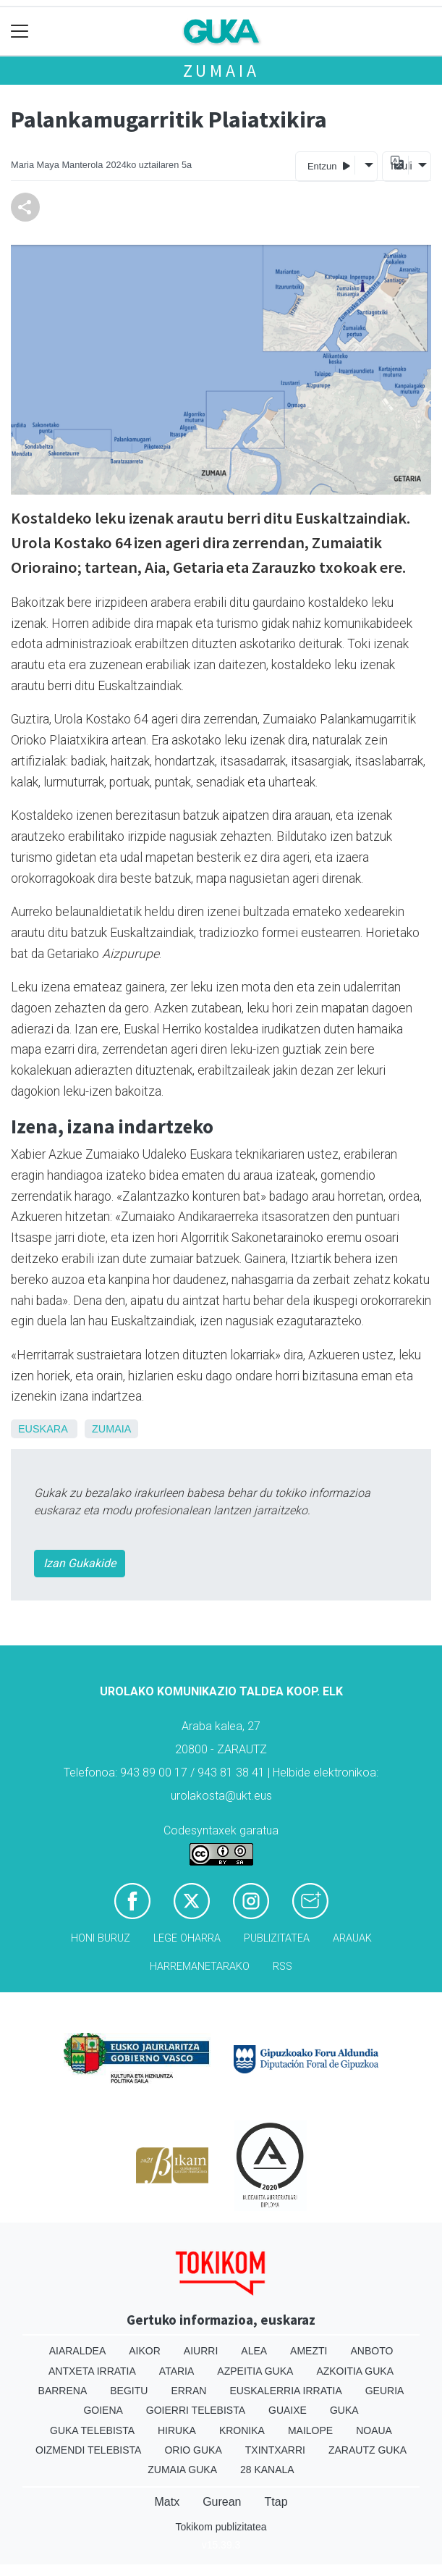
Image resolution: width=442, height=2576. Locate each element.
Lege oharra (187, 1938)
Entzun (328, 165)
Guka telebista (92, 2430)
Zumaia (221, 70)
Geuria (384, 2390)
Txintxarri (275, 2450)
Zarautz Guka (367, 2450)
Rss (282, 1966)
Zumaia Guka (182, 2469)
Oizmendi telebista (88, 2450)
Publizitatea (277, 1938)
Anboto (371, 2351)
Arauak (352, 1938)
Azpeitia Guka (255, 2371)
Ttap (276, 2502)
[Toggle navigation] (19, 31)
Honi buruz (100, 1938)
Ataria (177, 2371)
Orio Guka (192, 2450)
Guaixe (287, 2410)
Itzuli (399, 166)
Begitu (129, 2390)
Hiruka (177, 2430)
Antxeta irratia (92, 2371)
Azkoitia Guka (355, 2371)
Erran (188, 2390)
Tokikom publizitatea (220, 2527)
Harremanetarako (200, 1966)
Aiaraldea (77, 2351)
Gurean (222, 2502)
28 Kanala (267, 2469)
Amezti (308, 2351)
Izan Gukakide (79, 1563)
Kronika (242, 2430)
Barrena (63, 2390)
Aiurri (201, 2351)
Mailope (310, 2430)
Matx (166, 2502)
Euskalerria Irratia (285, 2390)
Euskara (42, 1429)
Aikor (145, 2351)
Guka (344, 2410)
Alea (254, 2351)
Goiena (102, 2410)
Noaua (374, 2430)
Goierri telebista (195, 2410)
